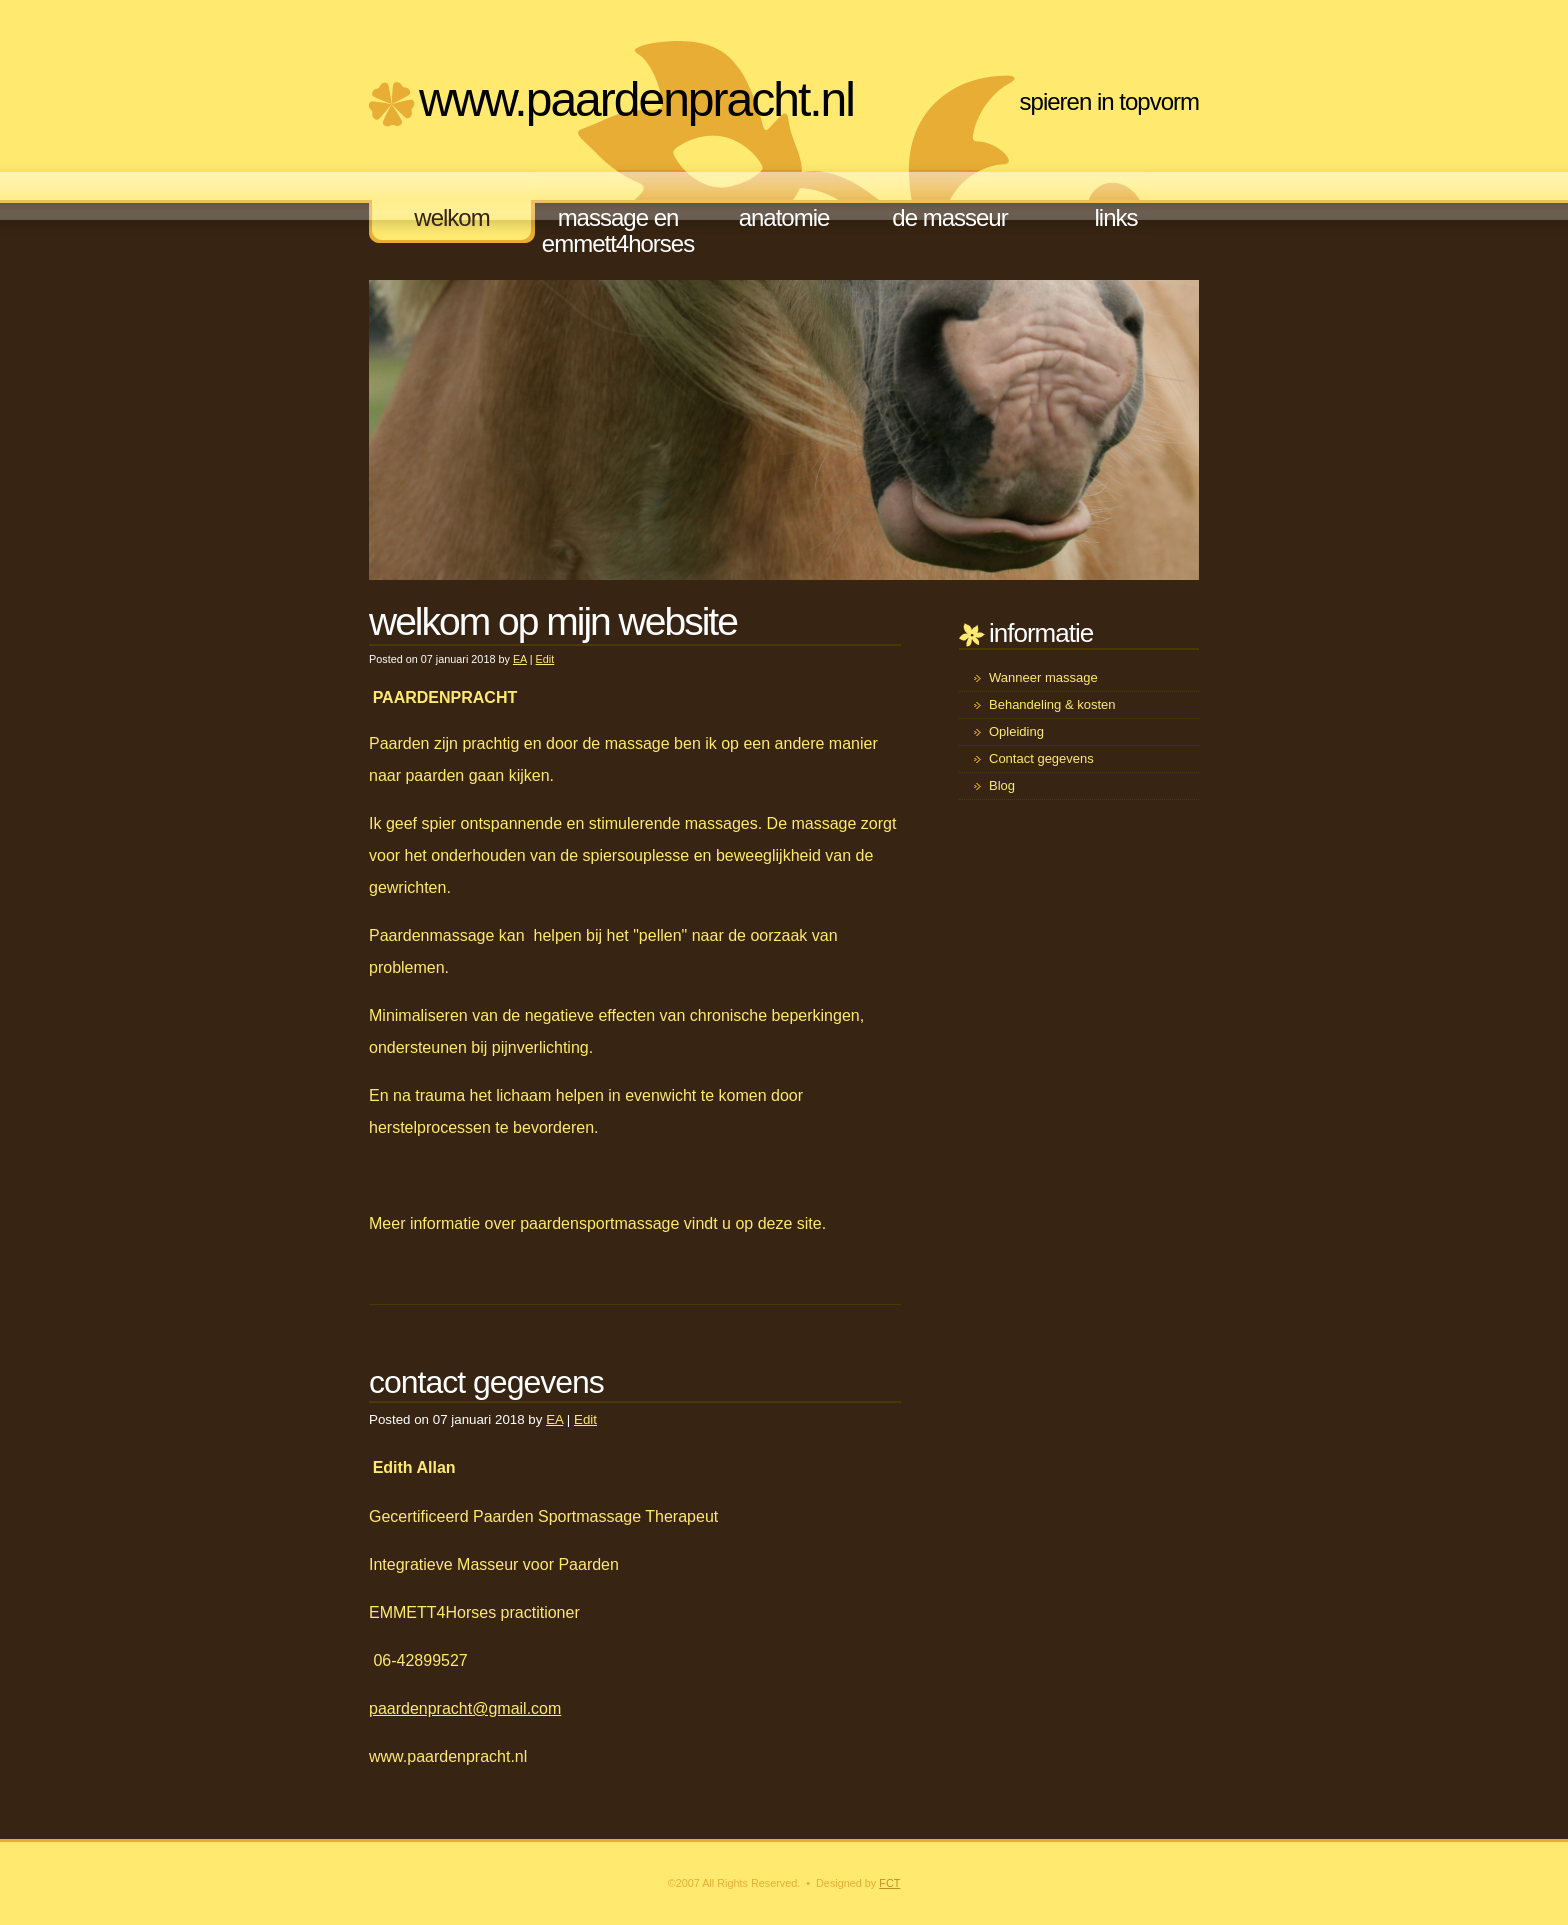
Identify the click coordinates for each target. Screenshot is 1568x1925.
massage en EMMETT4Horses (618, 230)
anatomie (784, 217)
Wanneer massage (1043, 677)
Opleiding (1016, 731)
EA (520, 659)
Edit (545, 659)
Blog (1002, 785)
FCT (889, 1883)
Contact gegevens (1041, 758)
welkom (451, 217)
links (1115, 217)
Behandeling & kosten (1052, 704)
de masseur (949, 217)
